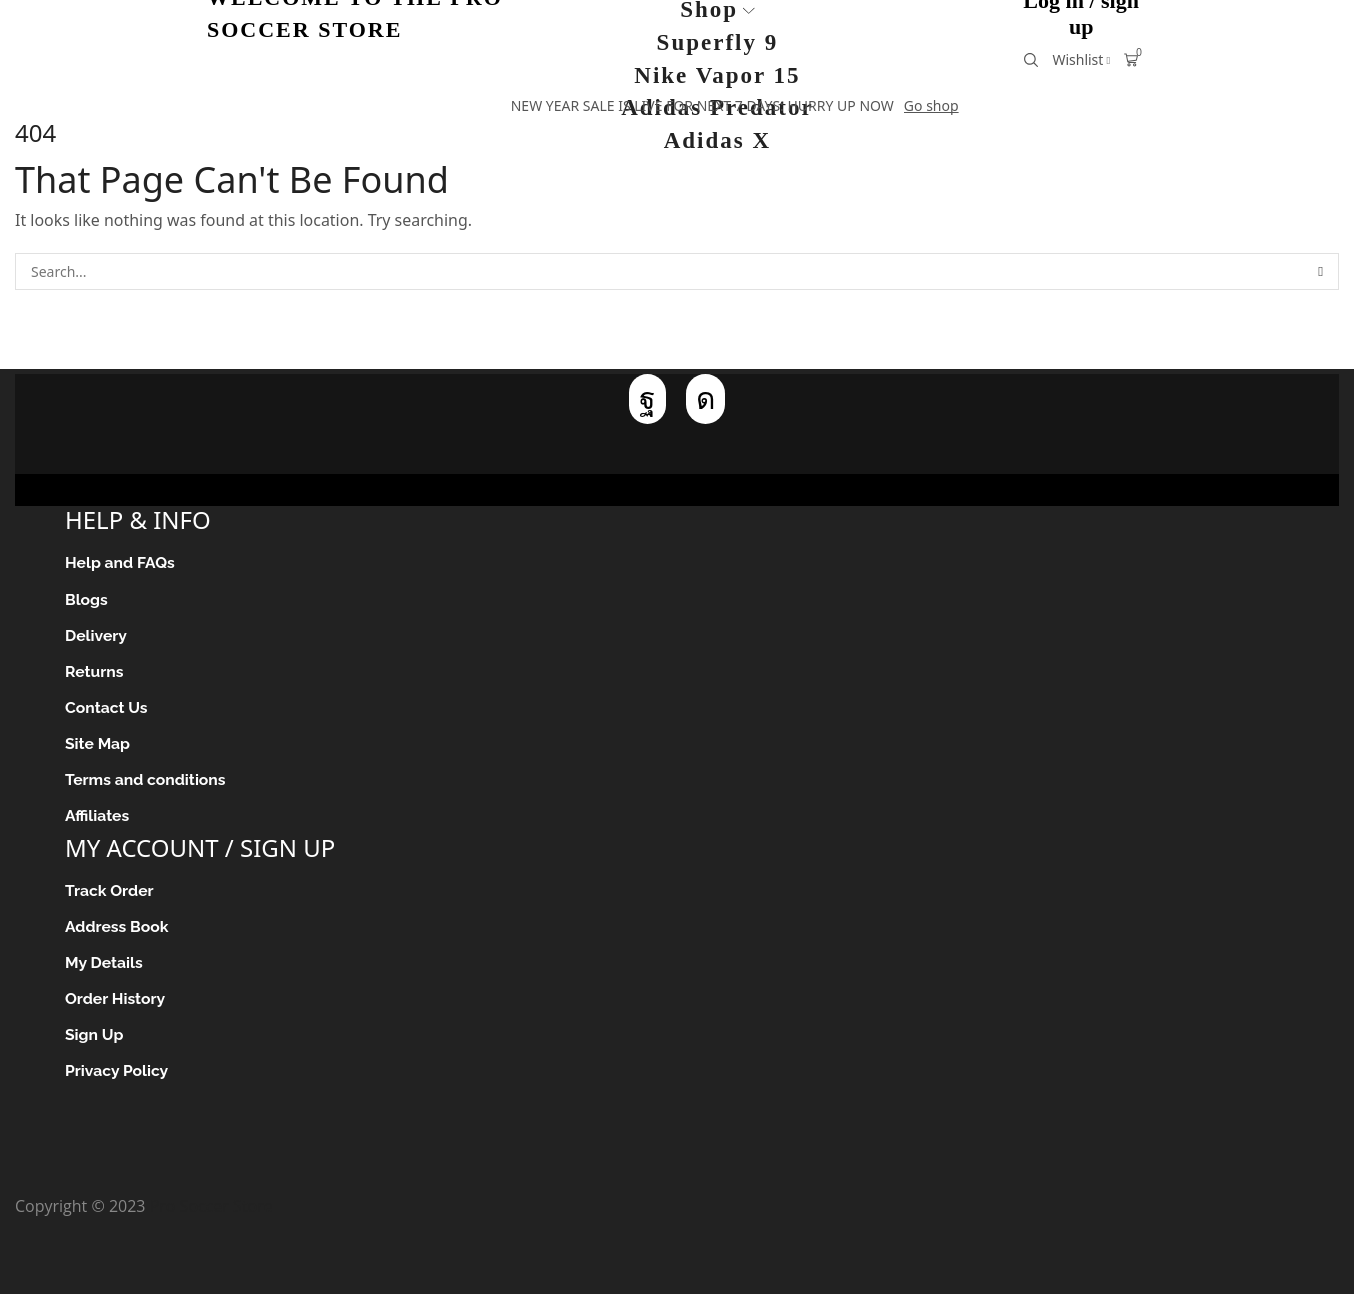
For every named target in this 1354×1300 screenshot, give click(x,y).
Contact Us (107, 709)
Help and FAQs (121, 562)
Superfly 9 (718, 42)
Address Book (117, 930)
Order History (116, 1003)
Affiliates (97, 818)
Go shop (931, 105)
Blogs (87, 599)
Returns (94, 672)
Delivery (96, 636)
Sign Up (94, 1039)
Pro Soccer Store (211, 1212)
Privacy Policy (117, 1076)
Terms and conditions (146, 782)
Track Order (110, 893)
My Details (104, 966)
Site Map (98, 745)
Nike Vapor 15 (717, 75)
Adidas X (717, 140)
